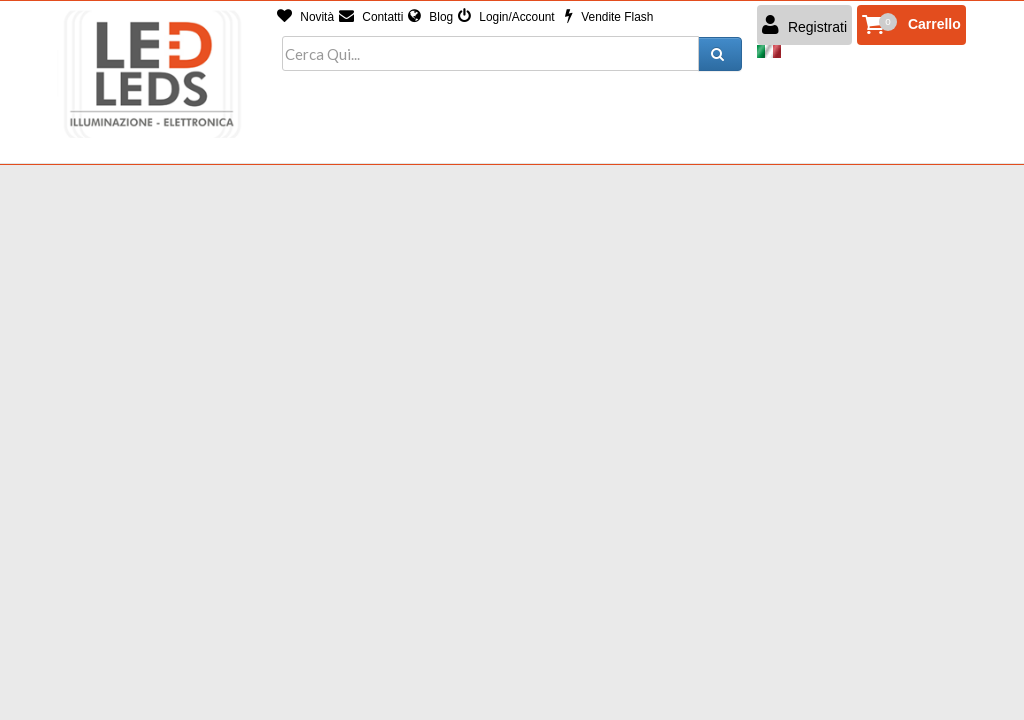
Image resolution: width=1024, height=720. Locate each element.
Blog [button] (430, 17)
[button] (911, 25)
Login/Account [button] (506, 17)
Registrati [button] (804, 25)
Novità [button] (305, 17)
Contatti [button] (371, 17)
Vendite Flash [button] (609, 17)
